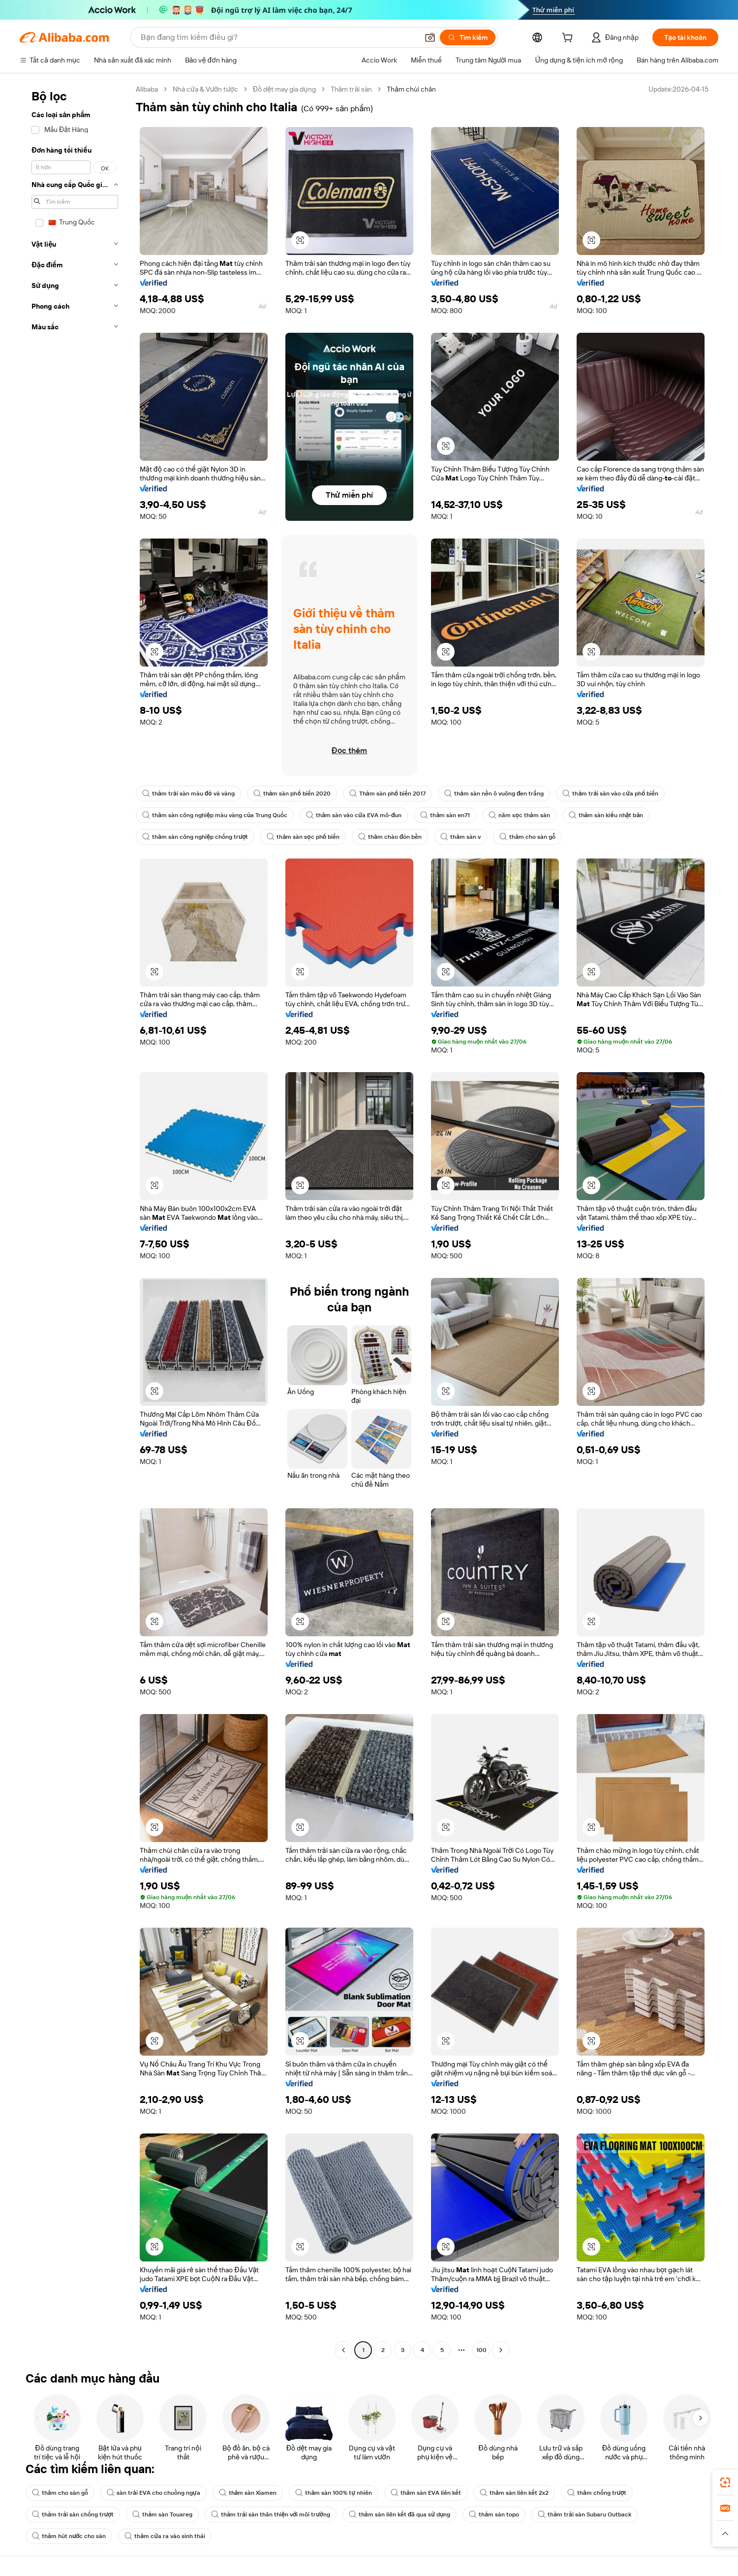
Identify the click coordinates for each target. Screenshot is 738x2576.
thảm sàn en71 (445, 815)
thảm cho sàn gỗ (527, 837)
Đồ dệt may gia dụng (284, 89)
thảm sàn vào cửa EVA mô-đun (353, 815)
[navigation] (75, 1221)
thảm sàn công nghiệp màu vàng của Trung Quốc (214, 815)
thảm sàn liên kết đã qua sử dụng (399, 2514)
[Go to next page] (501, 2350)
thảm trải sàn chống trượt (73, 2514)
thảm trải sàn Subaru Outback (584, 2514)
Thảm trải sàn (351, 89)
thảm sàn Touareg (162, 2514)
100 (481, 2350)
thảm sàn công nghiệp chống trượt (195, 837)
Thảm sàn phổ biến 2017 (387, 793)
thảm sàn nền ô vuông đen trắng (494, 793)
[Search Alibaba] (278, 37)
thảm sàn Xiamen (248, 2493)
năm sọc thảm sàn (519, 815)
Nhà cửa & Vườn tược (205, 89)
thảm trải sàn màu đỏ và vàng (188, 793)
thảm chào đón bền (390, 837)
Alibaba (147, 89)
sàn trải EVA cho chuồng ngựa (153, 2493)
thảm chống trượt (596, 2493)
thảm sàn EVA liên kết (426, 2493)
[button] (430, 37)
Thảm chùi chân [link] (411, 89)
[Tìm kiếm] (467, 37)
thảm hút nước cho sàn (69, 2536)
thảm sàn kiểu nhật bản (606, 815)
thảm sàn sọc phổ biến (303, 837)
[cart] (569, 39)
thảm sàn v (460, 837)
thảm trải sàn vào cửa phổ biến (610, 793)
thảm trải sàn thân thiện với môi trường (270, 2514)
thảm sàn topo (494, 2514)
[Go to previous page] (343, 2350)
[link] (725, 2482)
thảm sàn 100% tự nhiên (333, 2493)
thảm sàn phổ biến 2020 (292, 793)
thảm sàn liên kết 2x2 (514, 2493)
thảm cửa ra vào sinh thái (164, 2536)
